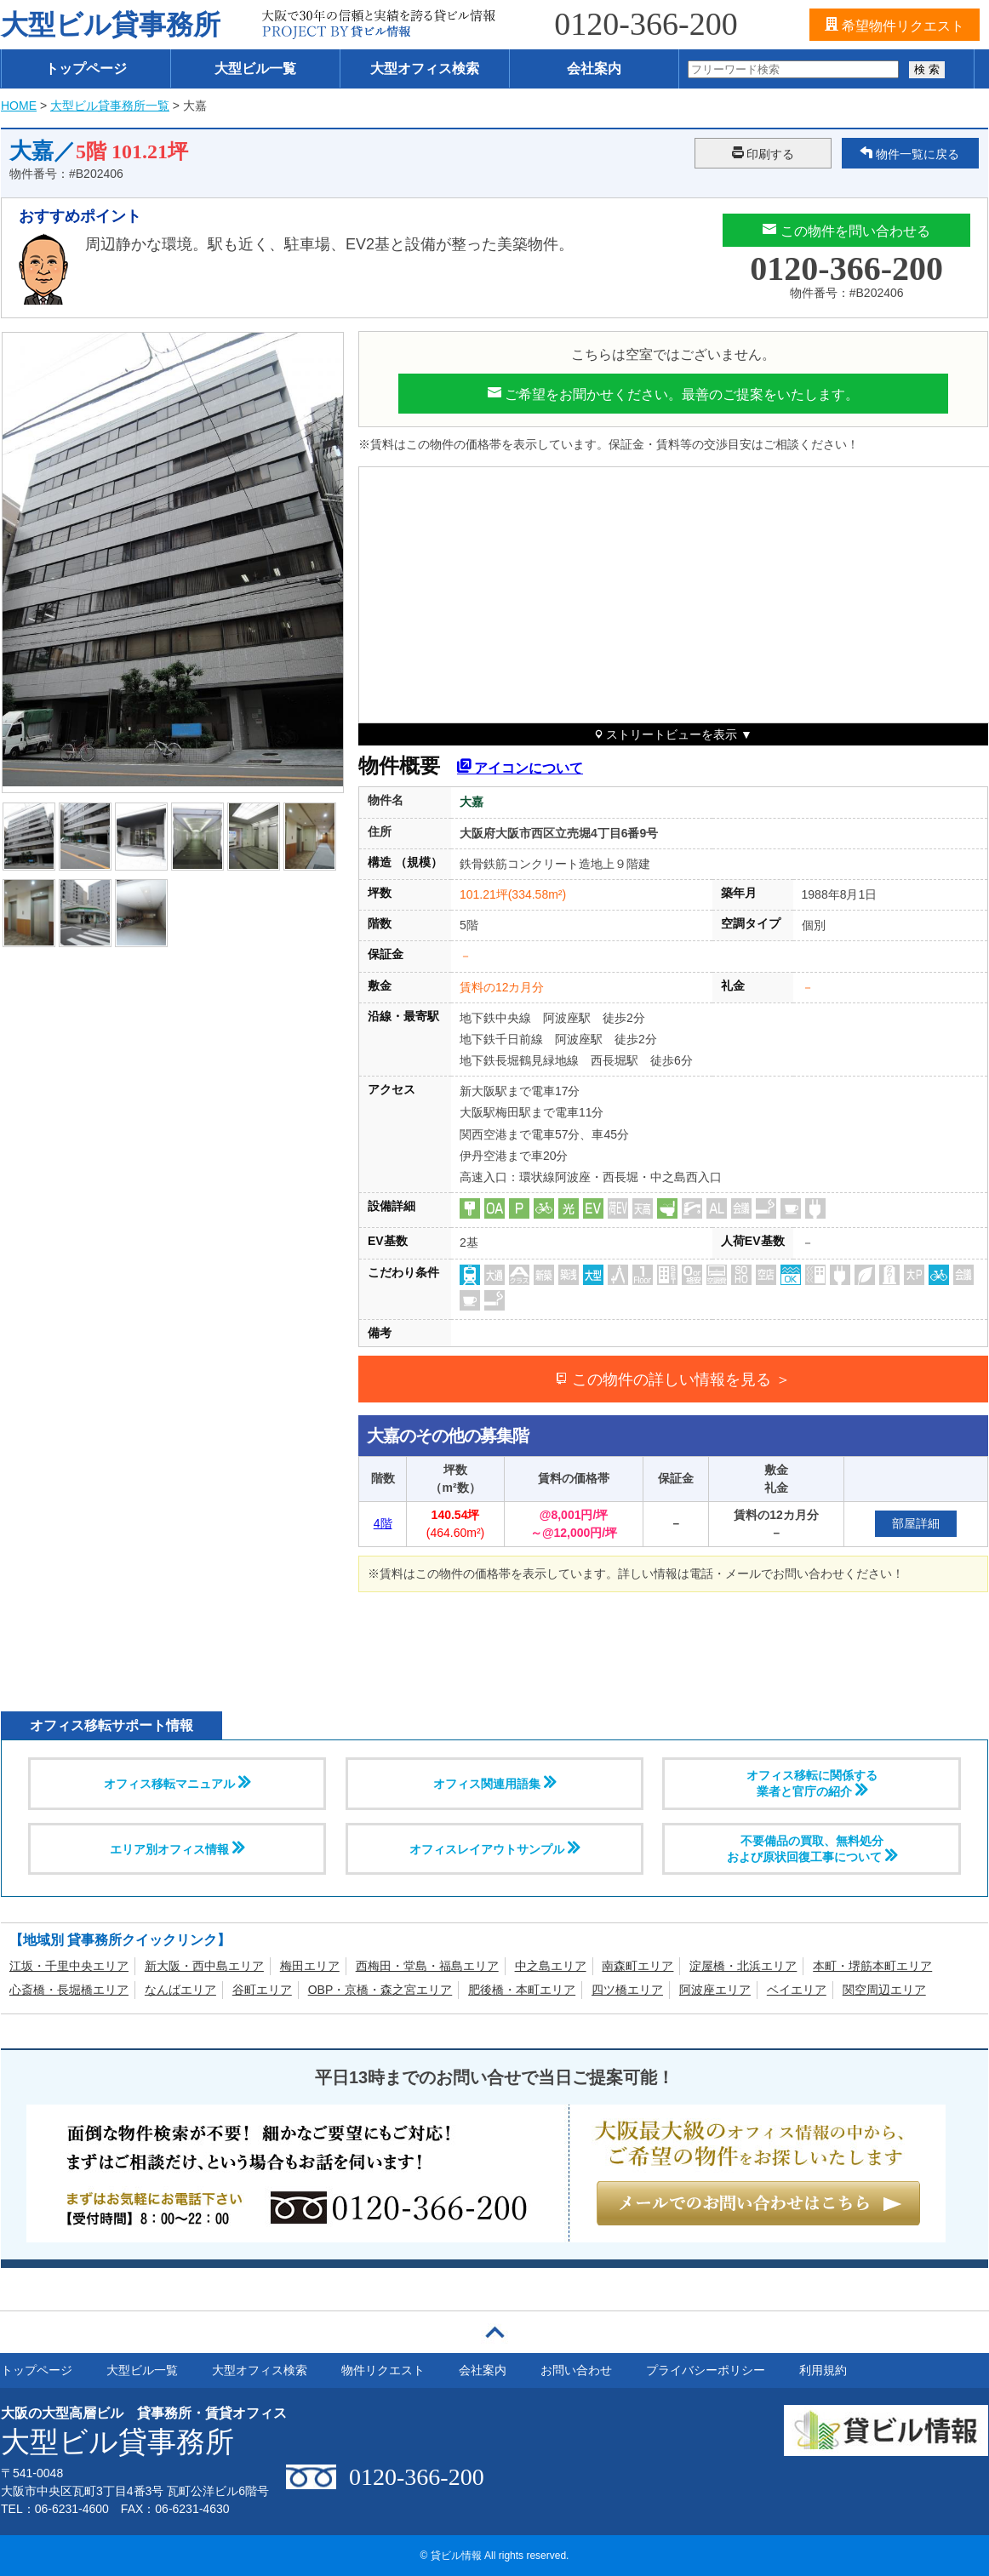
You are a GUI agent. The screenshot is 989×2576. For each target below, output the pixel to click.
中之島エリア (550, 1966)
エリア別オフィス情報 (177, 1848)
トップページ (86, 68)
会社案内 (594, 68)
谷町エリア (262, 1989)
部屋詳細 (916, 1523)
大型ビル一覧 (255, 68)
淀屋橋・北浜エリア (743, 1966)
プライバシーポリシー (705, 2370)
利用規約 (823, 2370)
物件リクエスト (383, 2370)
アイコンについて (520, 765)
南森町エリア (637, 1966)
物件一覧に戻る (909, 153)
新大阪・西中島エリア (204, 1966)
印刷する (763, 153)
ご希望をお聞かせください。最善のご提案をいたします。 (673, 393)
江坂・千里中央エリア (69, 1966)
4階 (383, 1523)
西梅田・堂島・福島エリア (427, 1966)
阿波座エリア (715, 1989)
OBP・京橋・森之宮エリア (380, 1989)
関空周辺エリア (884, 1989)
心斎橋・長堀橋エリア (69, 1989)
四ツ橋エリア (627, 1989)
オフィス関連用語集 (494, 1783)
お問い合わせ (576, 2370)
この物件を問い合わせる (846, 229)
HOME (19, 105)
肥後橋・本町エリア (521, 1989)
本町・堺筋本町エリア (872, 1966)
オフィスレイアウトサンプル (494, 1848)
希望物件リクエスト (894, 24)
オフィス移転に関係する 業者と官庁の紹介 (812, 1783)
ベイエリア (796, 1989)
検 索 (927, 69)
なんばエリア (180, 1989)
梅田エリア (310, 1966)
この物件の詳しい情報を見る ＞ (673, 1379)
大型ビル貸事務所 (110, 24)
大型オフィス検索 (424, 68)
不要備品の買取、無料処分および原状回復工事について (812, 1849)
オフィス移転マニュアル (177, 1783)
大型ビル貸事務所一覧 (109, 105)
